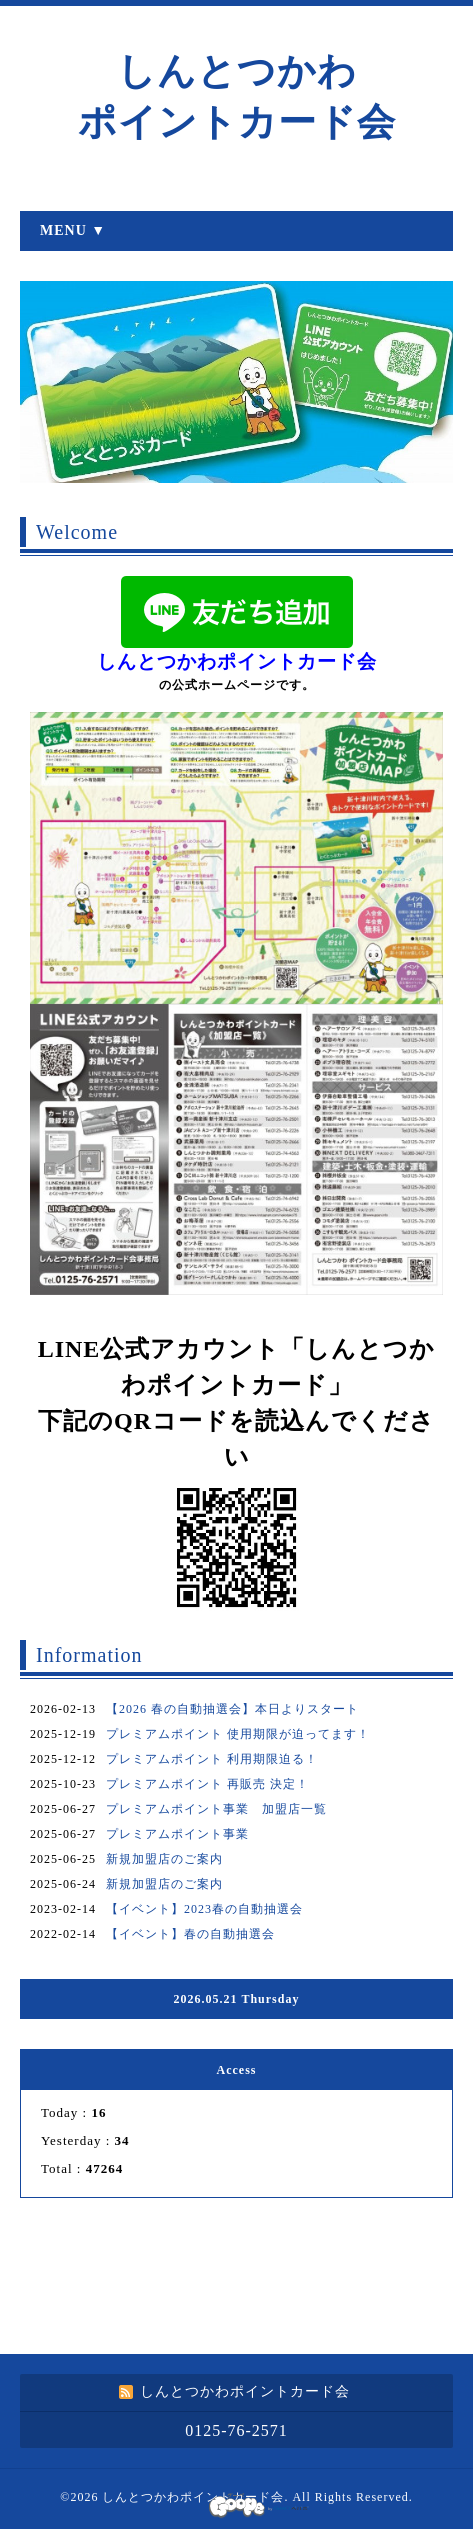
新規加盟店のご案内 (164, 1859)
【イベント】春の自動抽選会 (190, 1934)
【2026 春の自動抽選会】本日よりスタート (232, 1709)
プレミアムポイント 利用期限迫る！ (212, 1759)
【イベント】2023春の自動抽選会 (204, 1909)
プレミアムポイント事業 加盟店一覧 (216, 1809)
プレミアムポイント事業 (177, 1834)
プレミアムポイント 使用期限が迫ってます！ (238, 1734)
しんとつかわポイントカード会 (193, 2497)
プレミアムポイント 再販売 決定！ (207, 1784)
